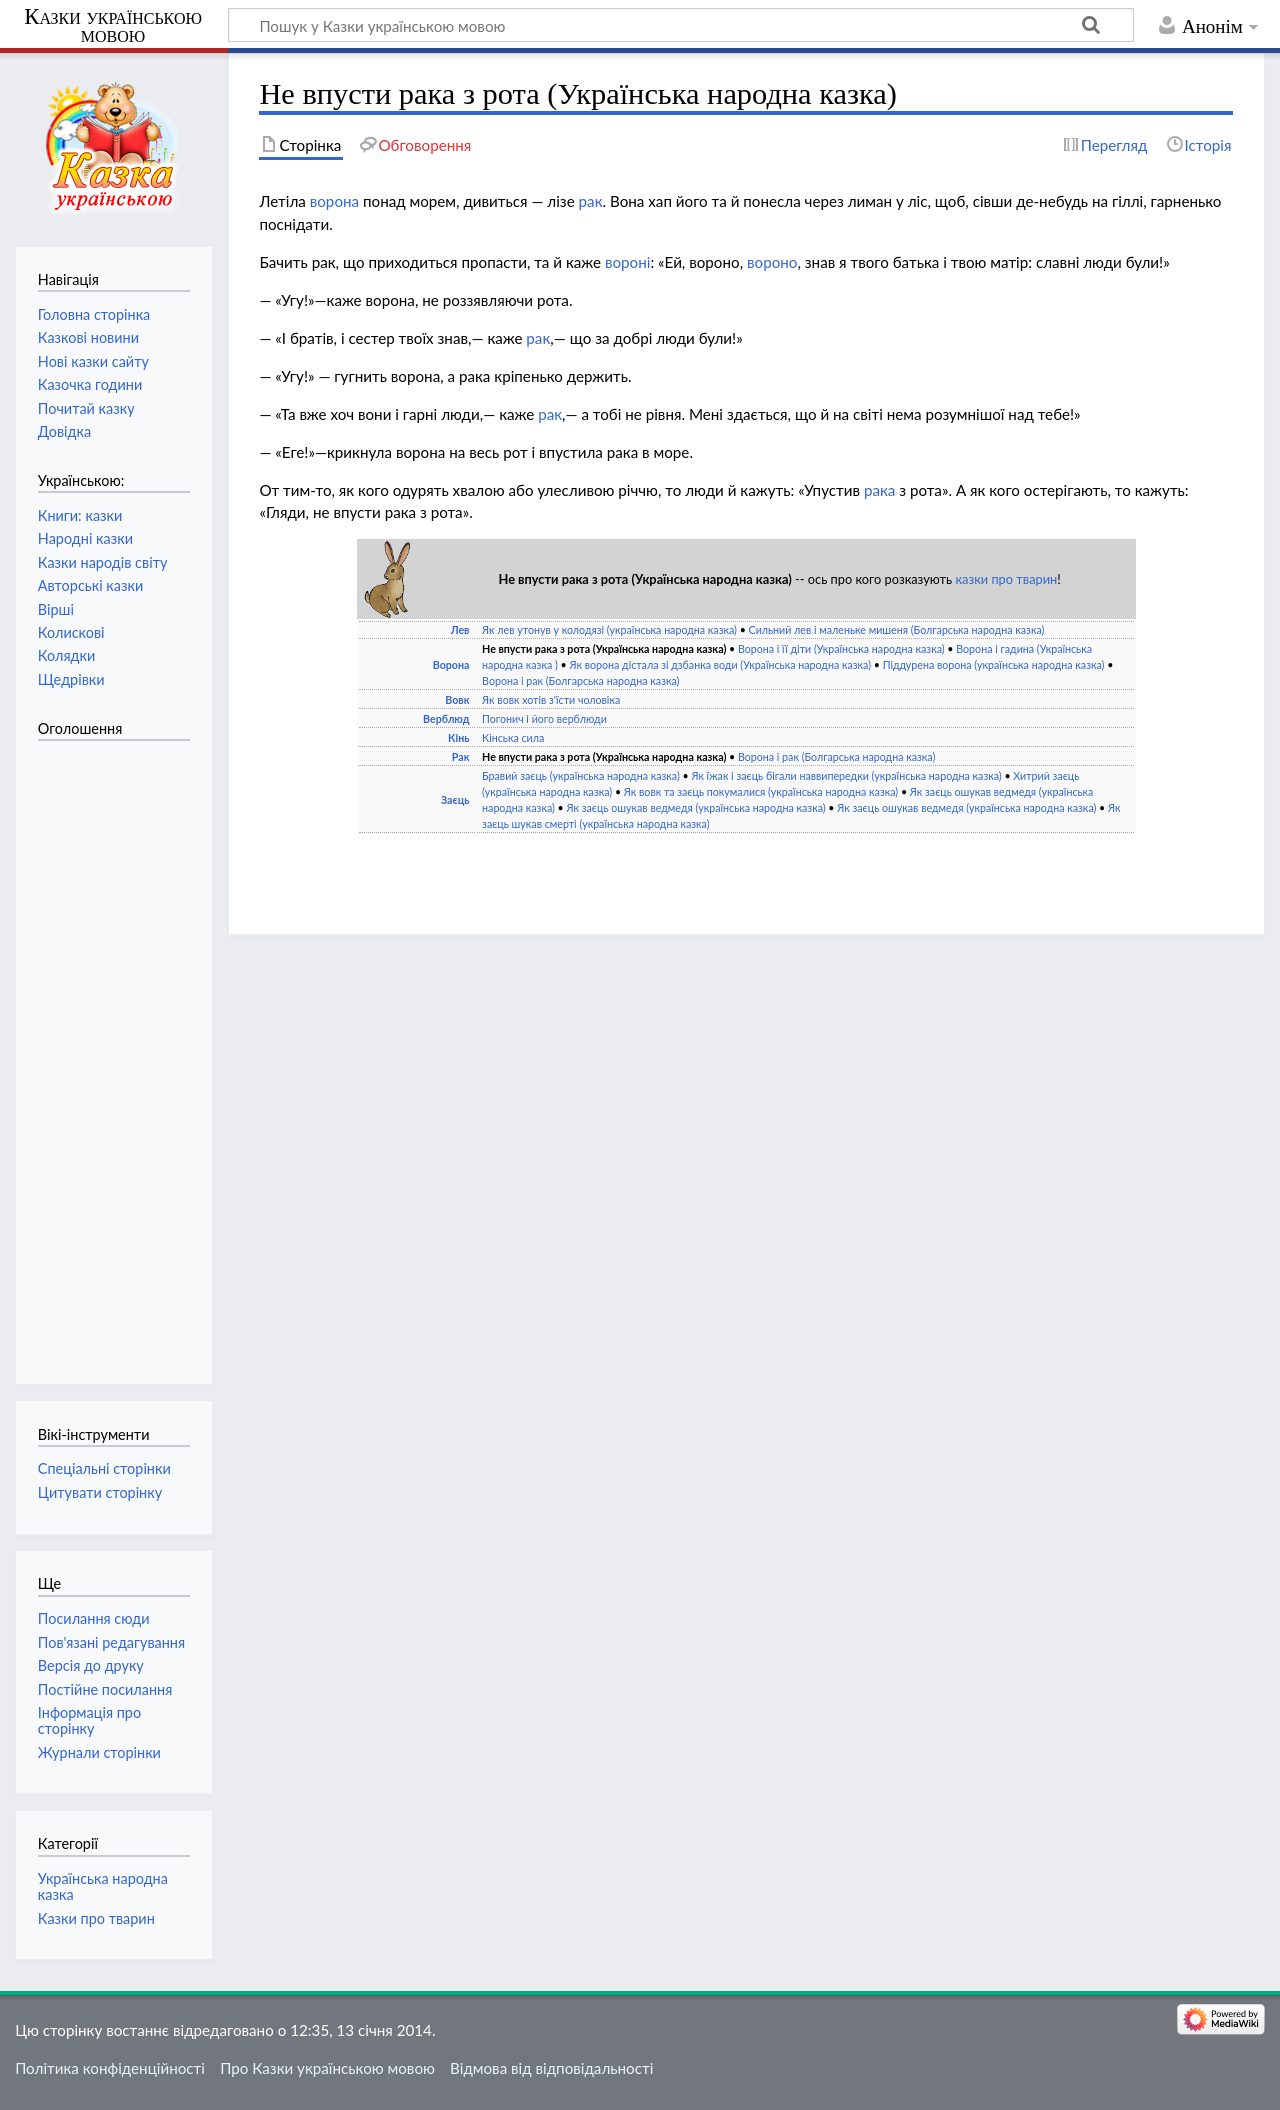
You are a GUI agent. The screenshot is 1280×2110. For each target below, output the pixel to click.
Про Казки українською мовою (327, 2068)
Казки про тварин (96, 1918)
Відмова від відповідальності (551, 2068)
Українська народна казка (103, 1886)
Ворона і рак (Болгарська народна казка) (580, 680)
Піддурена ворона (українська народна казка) (994, 664)
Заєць (455, 799)
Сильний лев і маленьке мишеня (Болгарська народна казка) (897, 629)
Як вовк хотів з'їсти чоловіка (551, 699)
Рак (461, 756)
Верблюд (446, 718)
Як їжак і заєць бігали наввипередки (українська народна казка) (846, 775)
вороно (772, 262)
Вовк (457, 699)
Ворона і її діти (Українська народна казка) (841, 648)
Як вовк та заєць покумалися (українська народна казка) (761, 791)
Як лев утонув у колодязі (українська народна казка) (609, 629)
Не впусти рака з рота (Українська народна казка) (604, 648)
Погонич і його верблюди (544, 718)
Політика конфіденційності (110, 2068)
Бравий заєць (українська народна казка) (581, 775)
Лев (460, 629)
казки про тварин (1006, 579)
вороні (627, 262)
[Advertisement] (118, 1052)
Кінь (458, 737)
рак (591, 201)
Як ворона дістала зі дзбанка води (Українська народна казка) (720, 664)
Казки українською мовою (113, 26)
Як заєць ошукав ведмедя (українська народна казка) (696, 807)
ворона (334, 201)
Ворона (451, 664)
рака (879, 490)
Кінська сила (513, 737)
